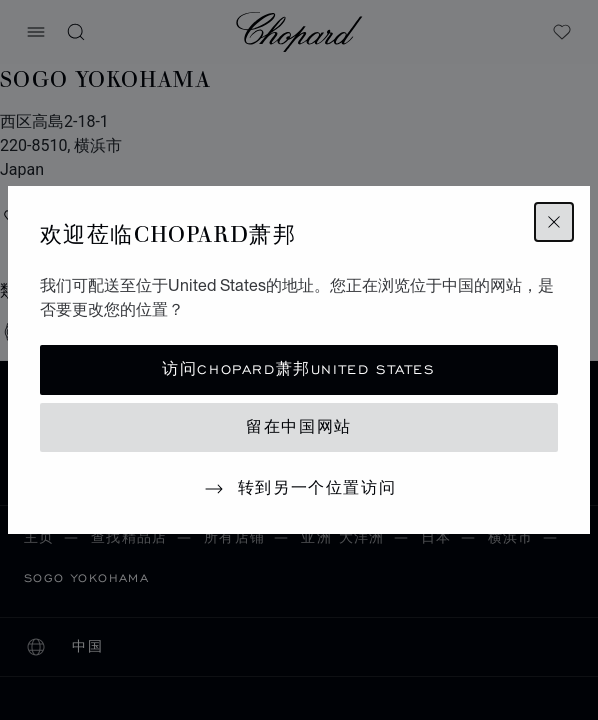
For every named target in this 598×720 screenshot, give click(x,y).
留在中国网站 (299, 427)
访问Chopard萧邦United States (298, 369)
